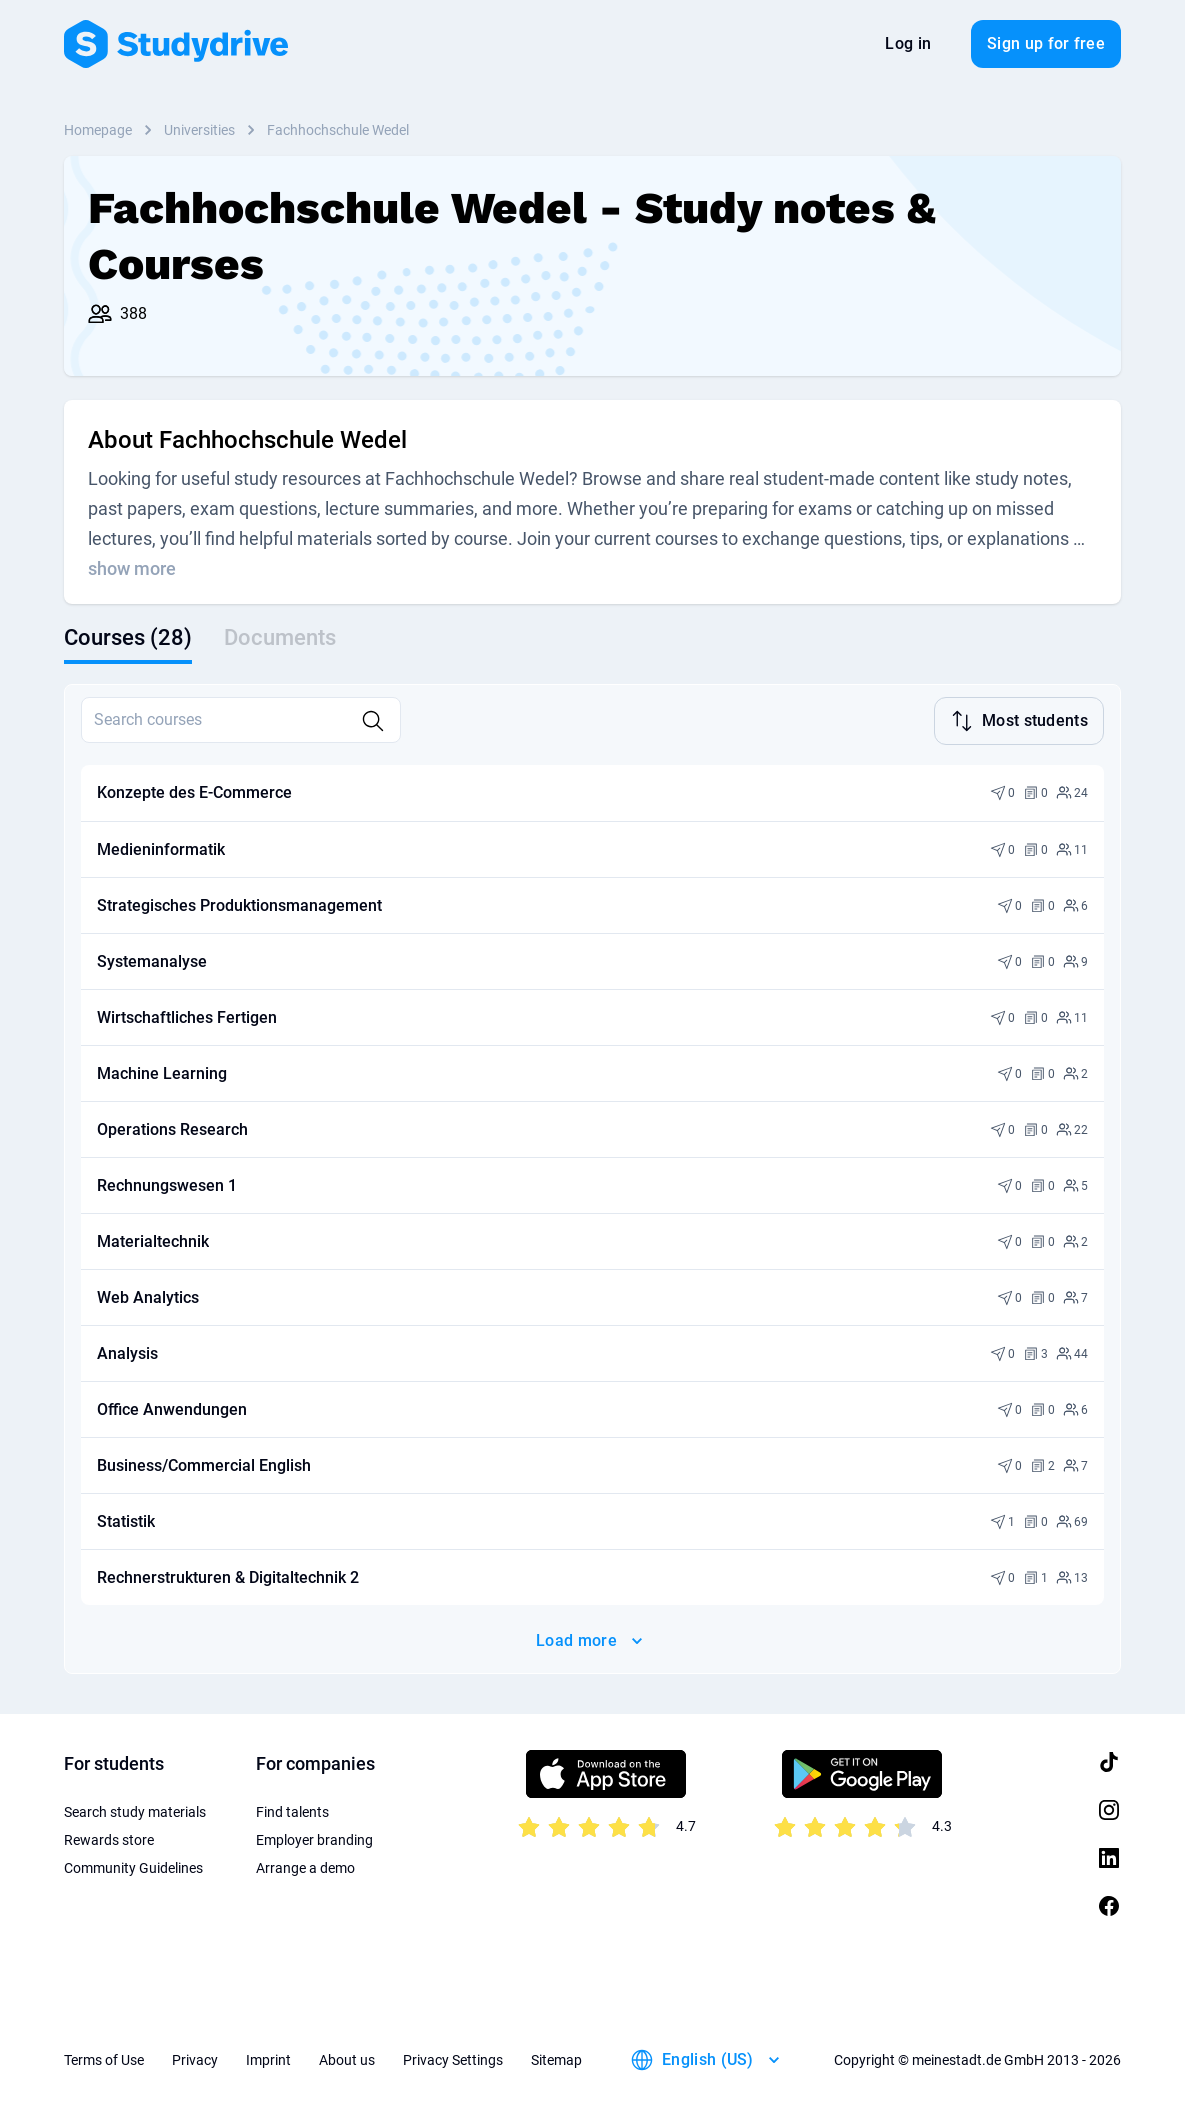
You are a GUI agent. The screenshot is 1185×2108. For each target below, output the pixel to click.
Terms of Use (104, 2058)
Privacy (195, 2058)
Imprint (268, 2058)
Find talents (292, 1810)
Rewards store (109, 1838)
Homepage (98, 130)
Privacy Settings (453, 2058)
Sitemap (556, 2058)
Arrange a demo (305, 1866)
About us (347, 2058)
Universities (199, 130)
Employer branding (314, 1838)
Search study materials (135, 1810)
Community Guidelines (133, 1866)
